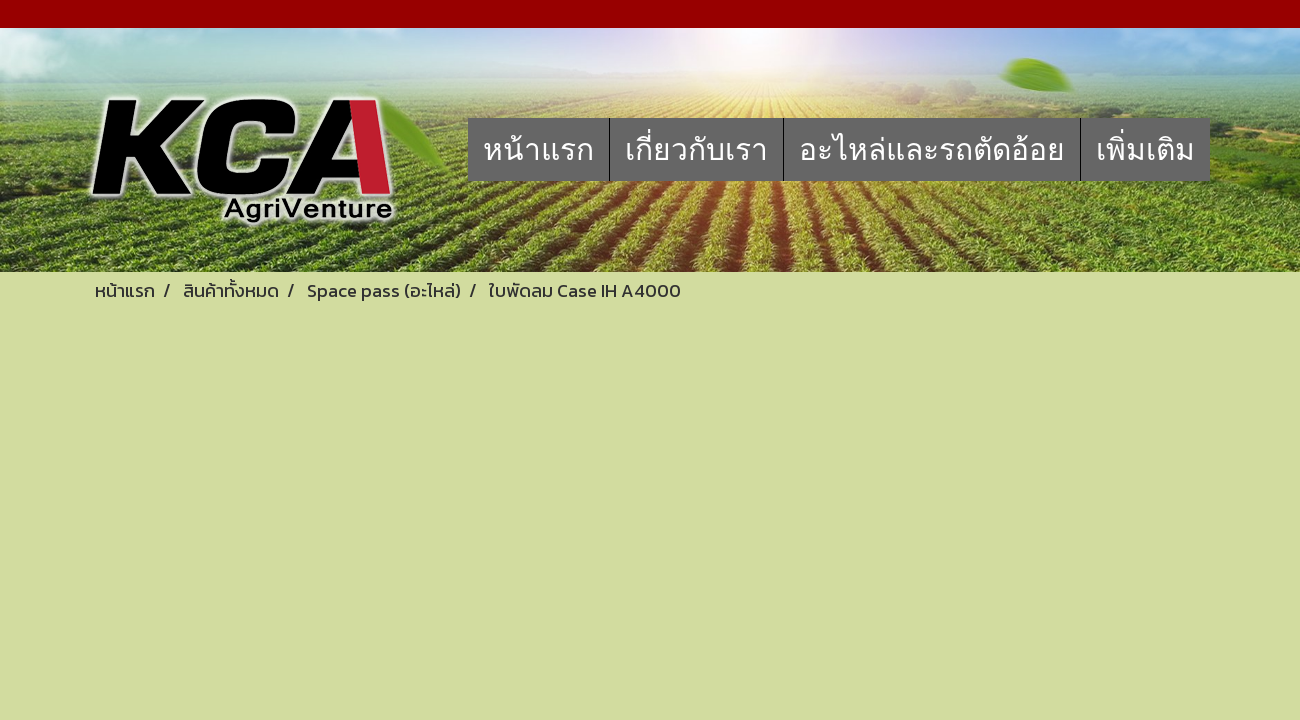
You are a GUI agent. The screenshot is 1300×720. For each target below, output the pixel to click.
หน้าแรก (538, 149)
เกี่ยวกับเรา (696, 149)
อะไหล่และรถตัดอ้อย (932, 149)
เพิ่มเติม (1145, 149)
